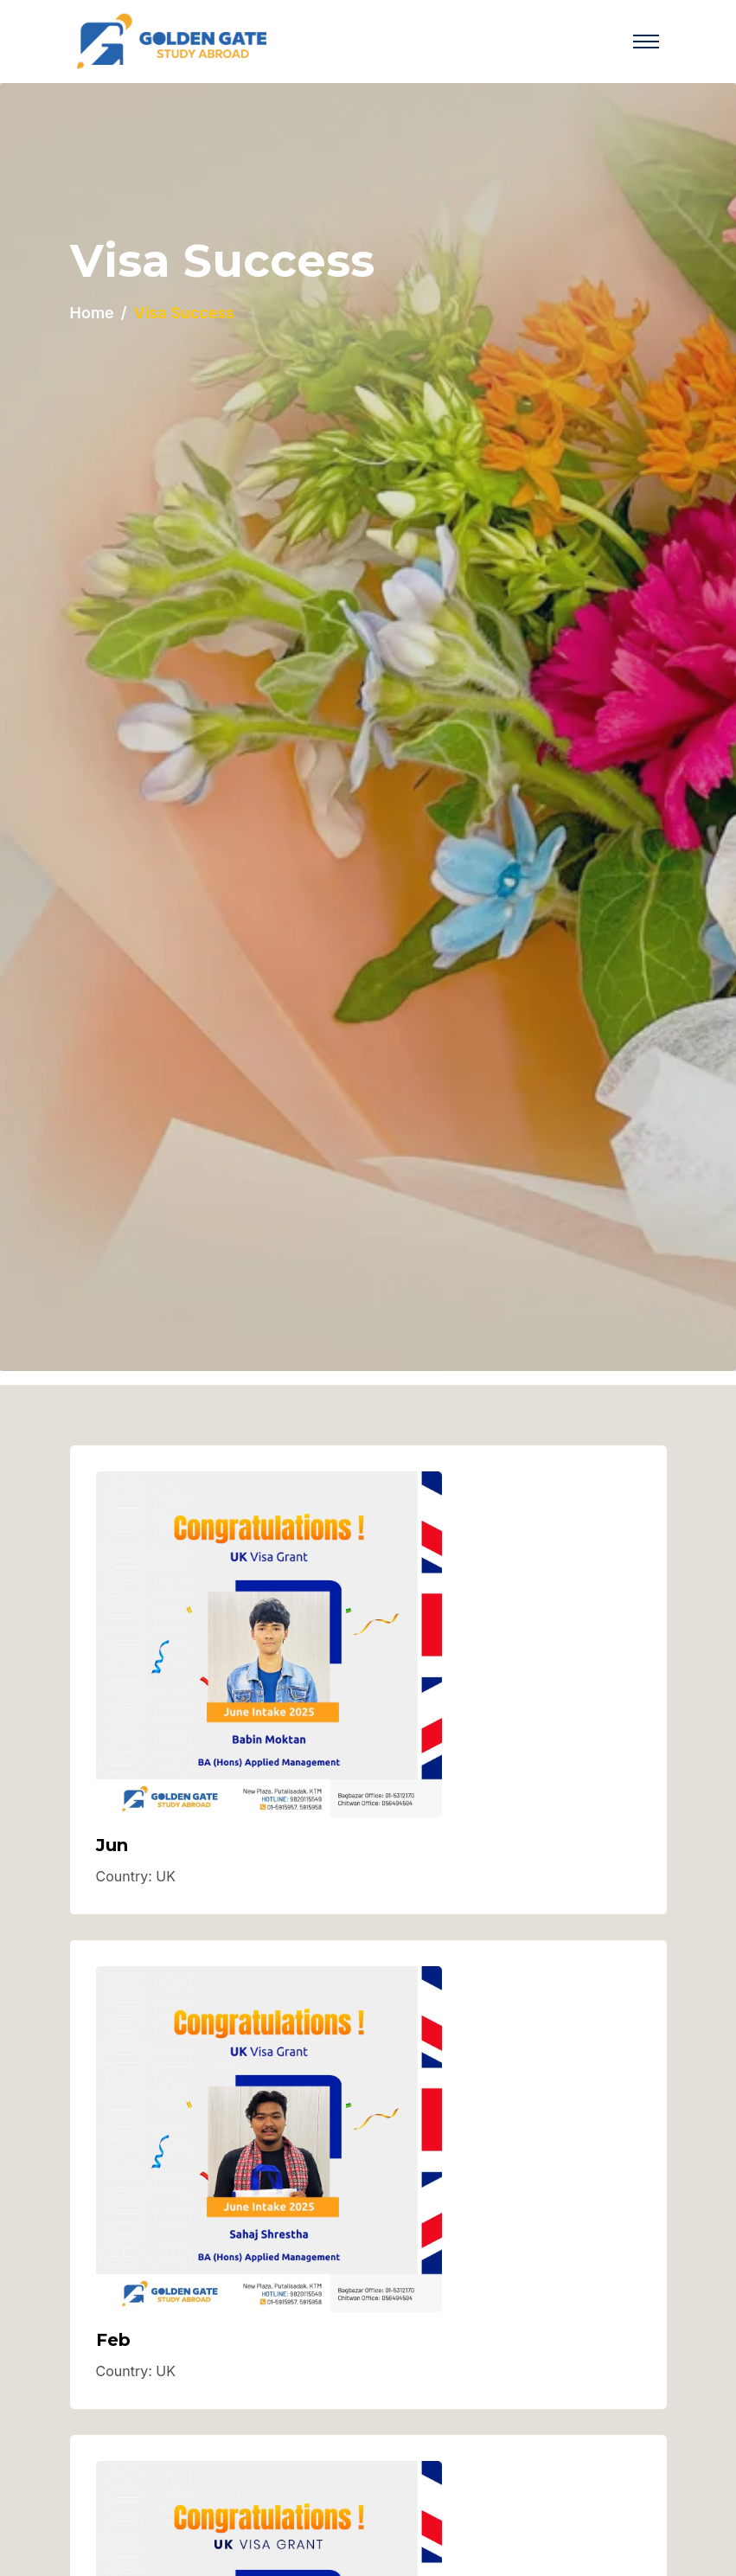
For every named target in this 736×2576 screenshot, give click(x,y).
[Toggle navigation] (646, 41)
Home (92, 313)
